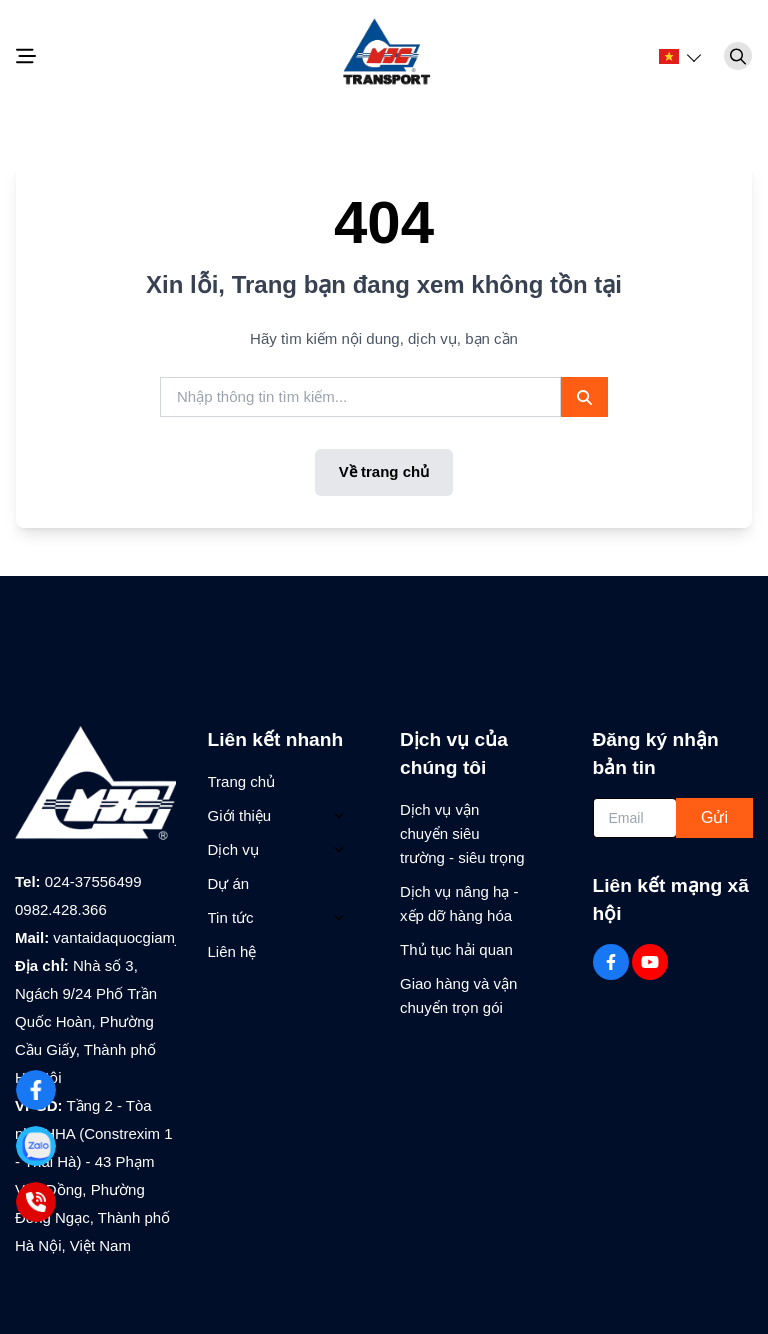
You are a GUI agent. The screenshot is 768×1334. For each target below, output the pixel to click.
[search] (360, 397)
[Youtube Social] (650, 962)
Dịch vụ (233, 849)
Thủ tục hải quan (456, 949)
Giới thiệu (240, 815)
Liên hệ (232, 951)
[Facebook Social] (611, 962)
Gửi (714, 817)
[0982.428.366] (35, 1201)
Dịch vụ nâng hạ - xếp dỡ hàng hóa (459, 903)
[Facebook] (35, 1089)
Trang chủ (242, 781)
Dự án (229, 883)
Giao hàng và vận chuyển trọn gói (458, 995)
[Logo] (384, 56)
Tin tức (231, 917)
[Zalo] (35, 1145)
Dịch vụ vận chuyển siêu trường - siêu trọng (462, 833)
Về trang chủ (384, 471)
